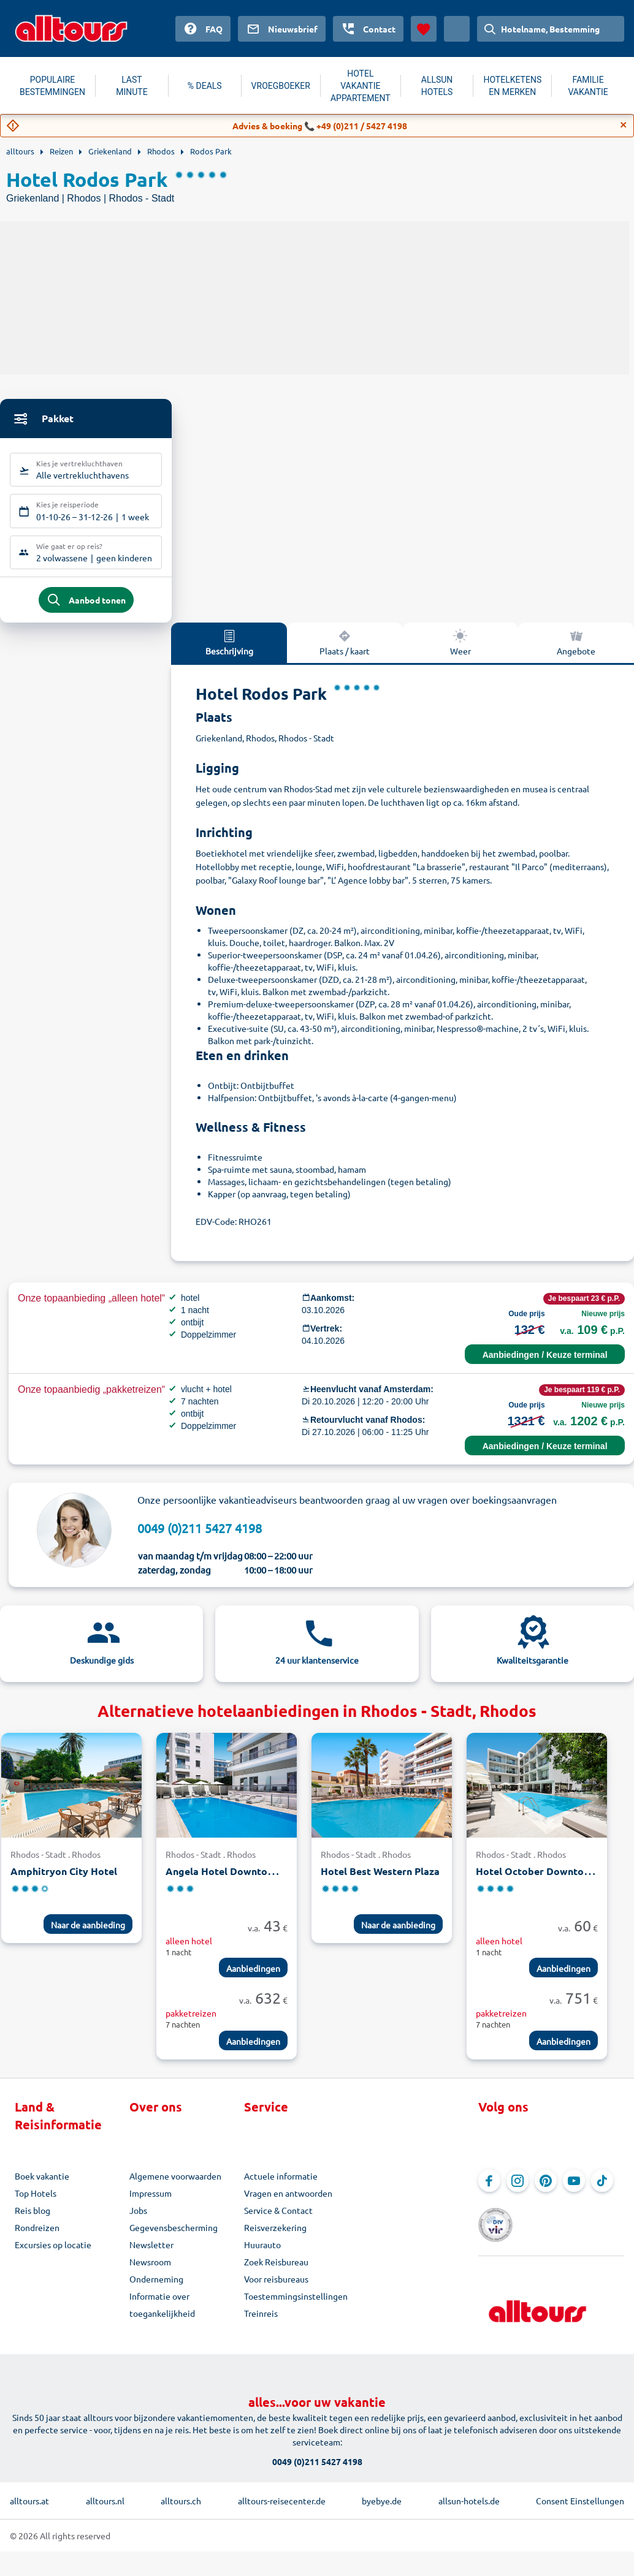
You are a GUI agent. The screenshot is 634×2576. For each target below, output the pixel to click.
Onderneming (156, 2287)
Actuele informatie (281, 2184)
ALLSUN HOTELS (437, 86)
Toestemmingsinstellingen (296, 2304)
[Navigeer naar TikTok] (602, 2189)
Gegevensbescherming (173, 2235)
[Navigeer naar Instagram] (517, 2189)
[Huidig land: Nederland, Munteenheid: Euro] (457, 29)
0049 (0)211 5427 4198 (199, 1536)
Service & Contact (278, 2218)
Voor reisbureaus (276, 2287)
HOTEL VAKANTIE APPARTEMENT (360, 86)
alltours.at (29, 2492)
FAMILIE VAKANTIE (588, 86)
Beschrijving (229, 651)
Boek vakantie (42, 2184)
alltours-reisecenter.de (282, 2492)
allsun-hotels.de (469, 2492)
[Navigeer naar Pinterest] (546, 2189)
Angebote (576, 651)
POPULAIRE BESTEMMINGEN (52, 86)
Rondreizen (37, 2235)
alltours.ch (181, 2492)
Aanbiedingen (253, 1977)
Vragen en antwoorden (288, 2201)
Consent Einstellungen (580, 2492)
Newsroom (150, 2270)
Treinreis (261, 2321)
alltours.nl (105, 2492)
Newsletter (151, 2253)
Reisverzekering (275, 2235)
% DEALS (205, 86)
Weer (460, 651)
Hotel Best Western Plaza (380, 1880)
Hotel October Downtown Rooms (554, 1880)
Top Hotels (35, 2201)
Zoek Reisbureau (276, 2270)
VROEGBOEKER (280, 86)
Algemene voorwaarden (175, 2184)
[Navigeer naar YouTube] (574, 2189)
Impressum (150, 2201)
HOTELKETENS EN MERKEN (512, 86)
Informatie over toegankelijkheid (162, 2313)
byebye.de (382, 2492)
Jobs (138, 2218)
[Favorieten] (424, 29)
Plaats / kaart (344, 651)
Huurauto (262, 2253)
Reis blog (32, 2218)
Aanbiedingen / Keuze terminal (545, 1363)
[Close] (623, 125)
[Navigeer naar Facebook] (489, 2189)
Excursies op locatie (53, 2253)
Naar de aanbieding (88, 1933)
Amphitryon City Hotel (63, 1880)
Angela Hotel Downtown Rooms (241, 1880)
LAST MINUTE (131, 86)
